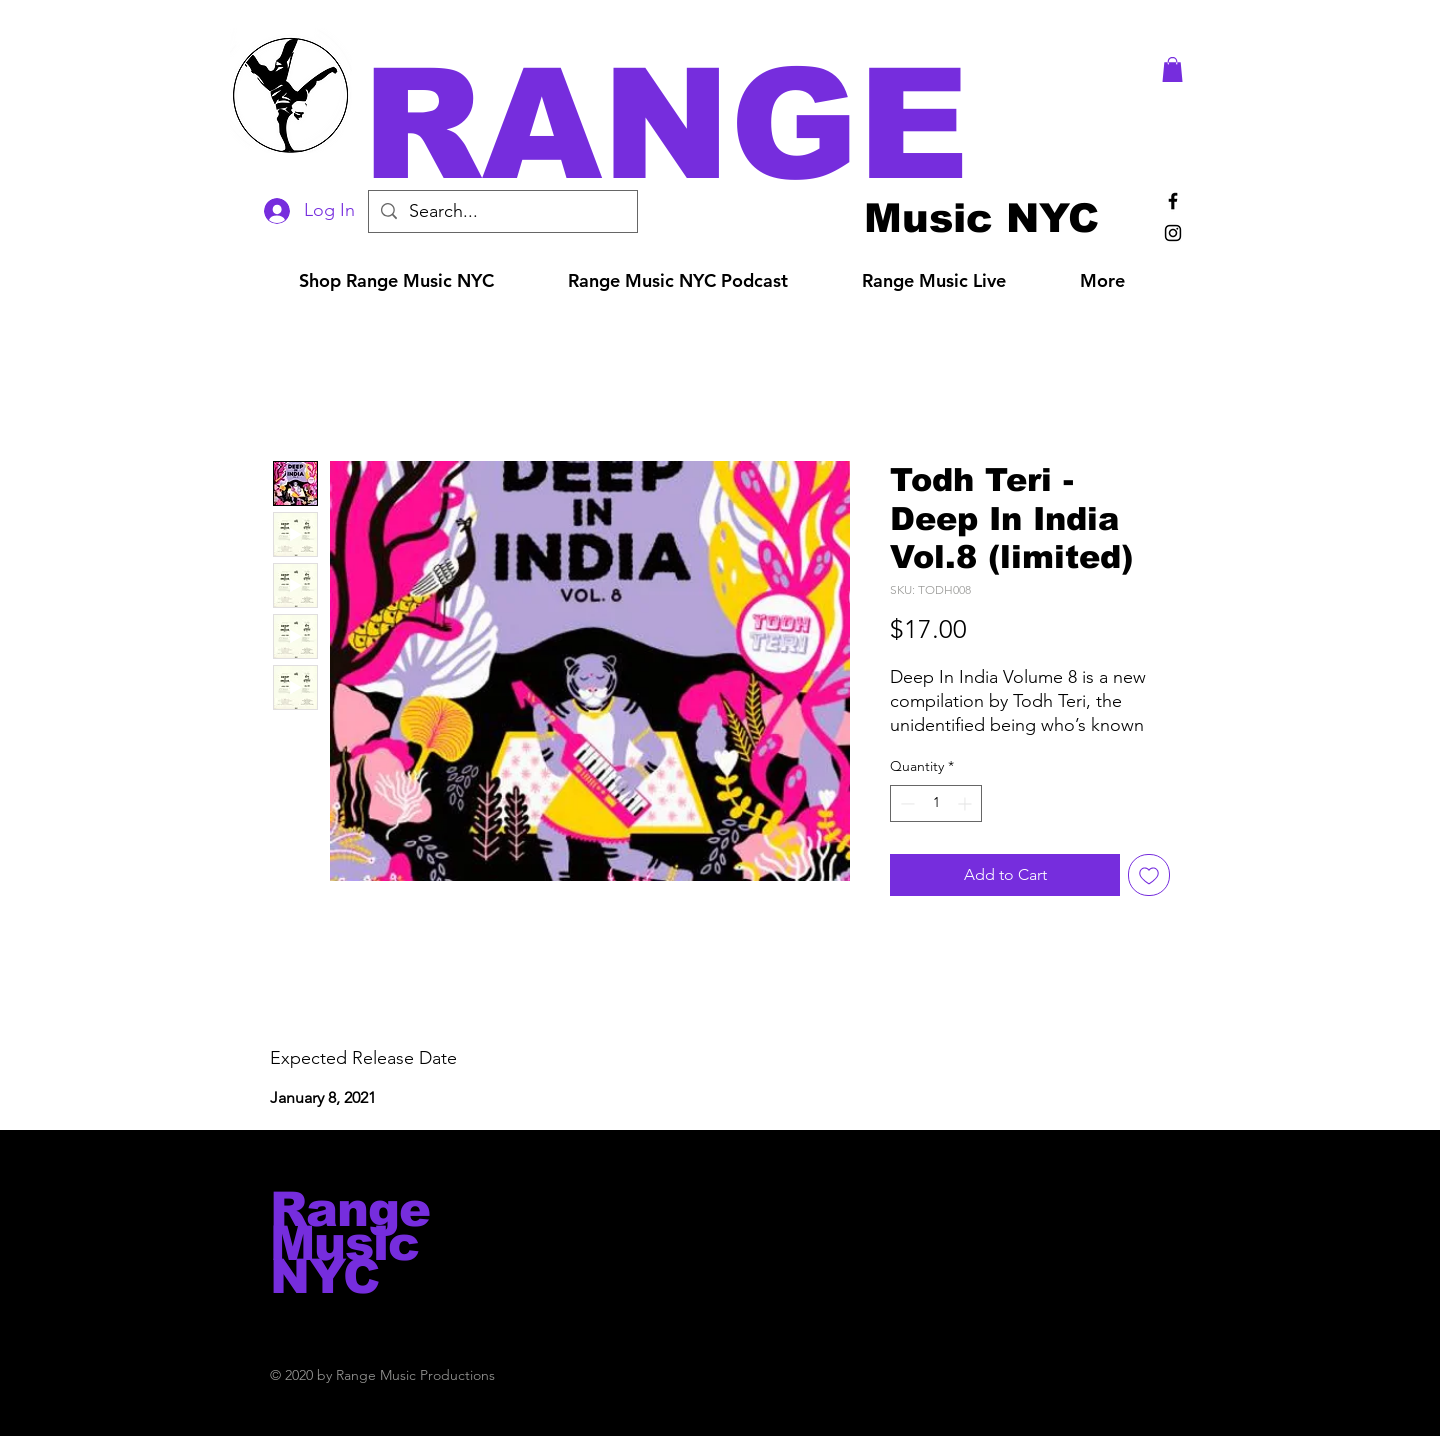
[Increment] (966, 803)
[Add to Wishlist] (1149, 875)
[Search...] (502, 211)
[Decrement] (905, 803)
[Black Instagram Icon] (1173, 233)
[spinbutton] (936, 803)
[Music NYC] (981, 217)
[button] (748, 124)
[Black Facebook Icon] (1173, 201)
